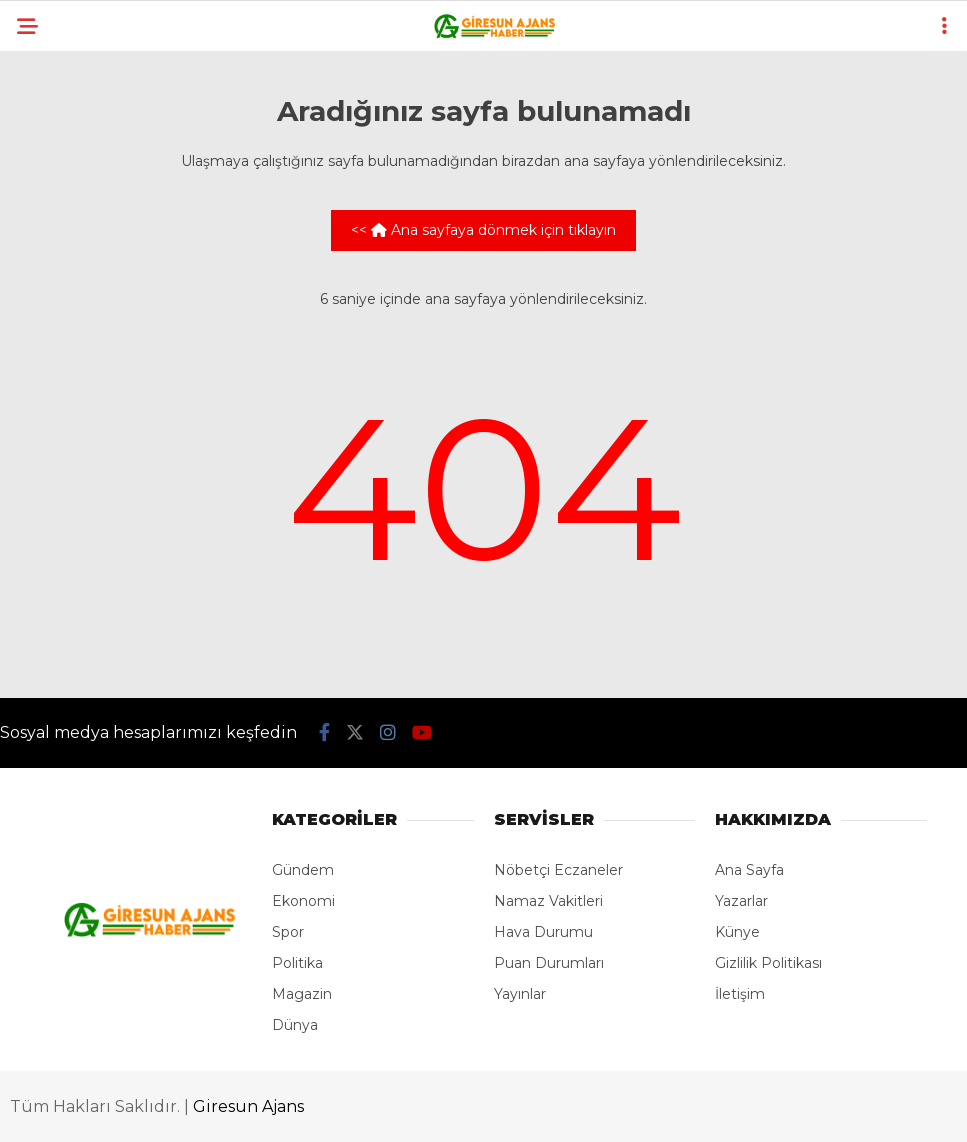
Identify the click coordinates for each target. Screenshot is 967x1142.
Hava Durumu (543, 932)
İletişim (740, 994)
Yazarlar (741, 901)
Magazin (302, 994)
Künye (737, 932)
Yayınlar (520, 994)
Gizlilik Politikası (768, 963)
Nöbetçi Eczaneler (558, 870)
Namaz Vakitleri (548, 901)
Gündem (303, 870)
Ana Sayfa (749, 870)
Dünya (295, 1025)
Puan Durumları (549, 963)
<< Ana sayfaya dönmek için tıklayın (483, 230)
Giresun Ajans (248, 1106)
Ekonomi (303, 901)
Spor (288, 932)
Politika (297, 963)
